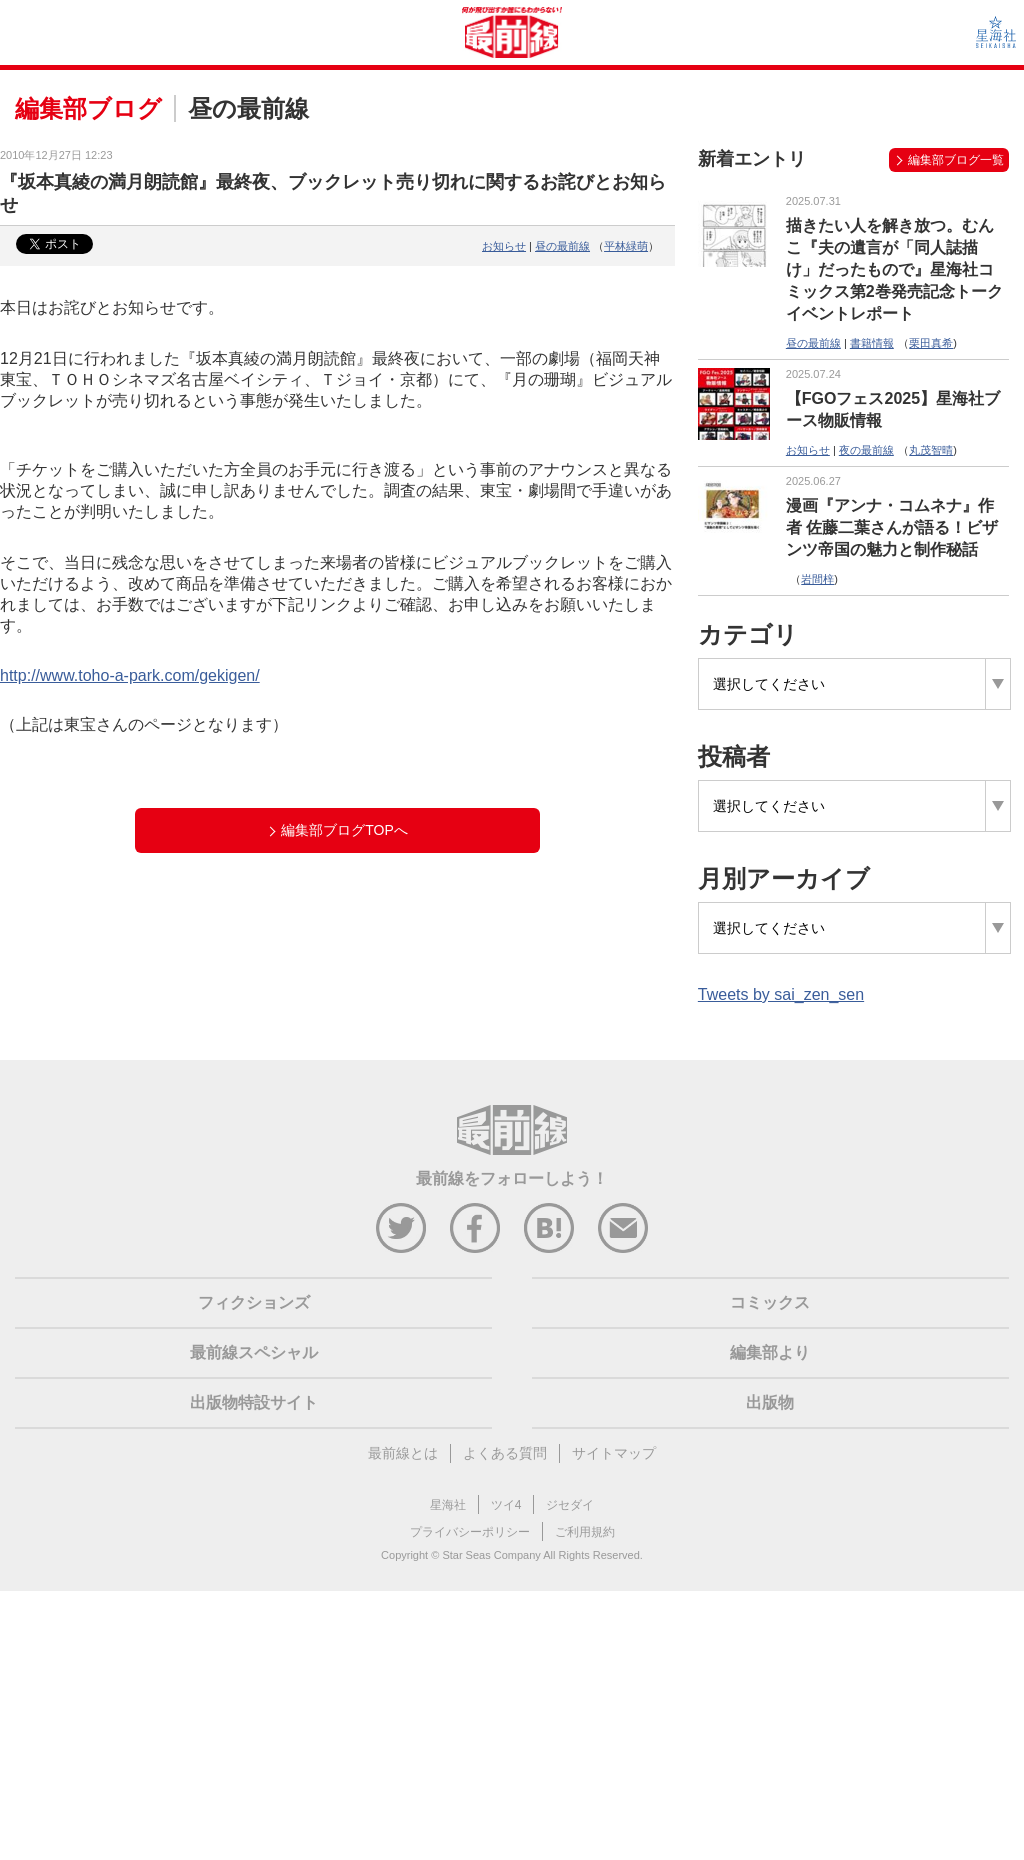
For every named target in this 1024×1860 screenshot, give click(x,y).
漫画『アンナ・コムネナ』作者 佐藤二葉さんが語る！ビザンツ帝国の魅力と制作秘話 (892, 527)
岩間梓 (817, 579)
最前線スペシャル (254, 1352)
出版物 (770, 1402)
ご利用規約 (585, 1532)
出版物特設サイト (254, 1402)
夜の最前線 (866, 450)
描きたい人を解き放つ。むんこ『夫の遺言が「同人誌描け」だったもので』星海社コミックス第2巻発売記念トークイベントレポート (894, 269)
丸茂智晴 (931, 450)
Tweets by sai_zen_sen (781, 994)
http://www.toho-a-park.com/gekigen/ (130, 675)
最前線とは (403, 1453)
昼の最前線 (562, 246)
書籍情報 (872, 343)
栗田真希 (931, 343)
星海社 (448, 1505)
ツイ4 (506, 1505)
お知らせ (504, 246)
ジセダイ (570, 1505)
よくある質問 (505, 1453)
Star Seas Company (491, 1555)
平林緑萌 (626, 246)
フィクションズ (254, 1302)
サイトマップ (614, 1453)
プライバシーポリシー (470, 1532)
